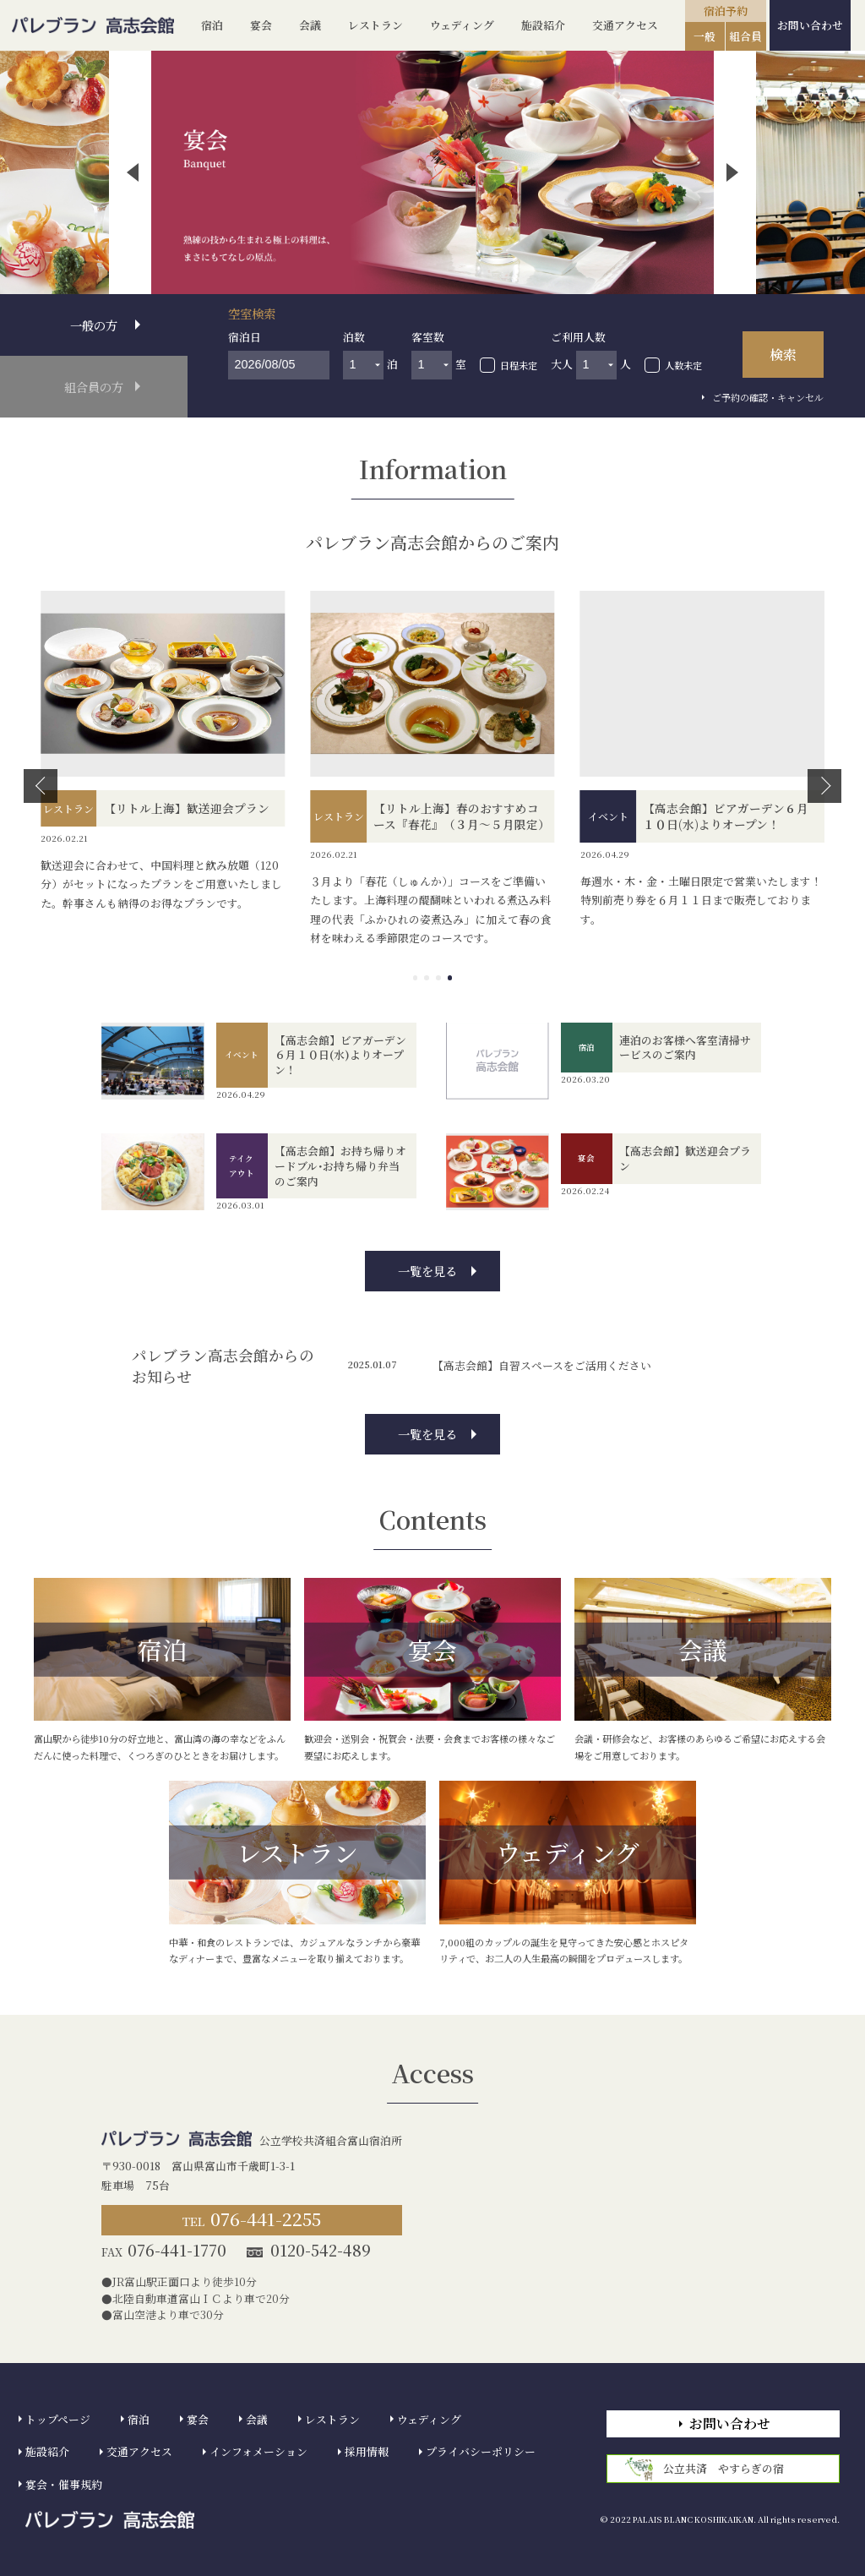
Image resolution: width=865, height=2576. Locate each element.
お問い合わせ (810, 25)
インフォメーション (258, 2451)
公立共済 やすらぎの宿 (704, 2469)
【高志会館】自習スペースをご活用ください (541, 1365)
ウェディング (462, 25)
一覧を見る (427, 1271)
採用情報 (367, 2451)
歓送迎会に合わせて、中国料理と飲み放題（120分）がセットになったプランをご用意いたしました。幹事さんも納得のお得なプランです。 (161, 884)
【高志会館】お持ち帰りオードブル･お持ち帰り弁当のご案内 (340, 1166)
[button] (133, 172)
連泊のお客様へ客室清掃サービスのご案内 (685, 1047)
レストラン (375, 25)
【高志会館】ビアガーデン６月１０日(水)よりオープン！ (340, 1055)
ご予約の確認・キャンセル (768, 397)
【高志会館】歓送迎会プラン (685, 1158)
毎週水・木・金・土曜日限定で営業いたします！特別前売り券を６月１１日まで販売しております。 (701, 900)
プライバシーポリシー (481, 2451)
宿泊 (212, 25)
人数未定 (683, 365)
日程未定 (518, 365)
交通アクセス (625, 25)
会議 (310, 25)
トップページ (57, 2419)
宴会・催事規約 (63, 2484)
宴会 (261, 25)
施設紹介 (543, 25)
